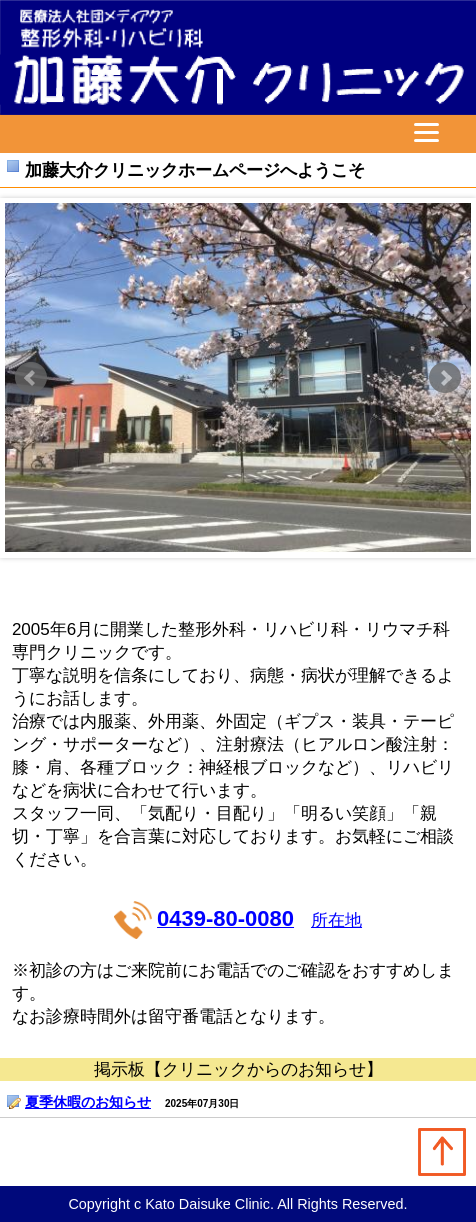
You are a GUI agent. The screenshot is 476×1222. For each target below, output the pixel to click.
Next (445, 378)
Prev (31, 378)
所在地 (336, 920)
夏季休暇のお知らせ (88, 1102)
